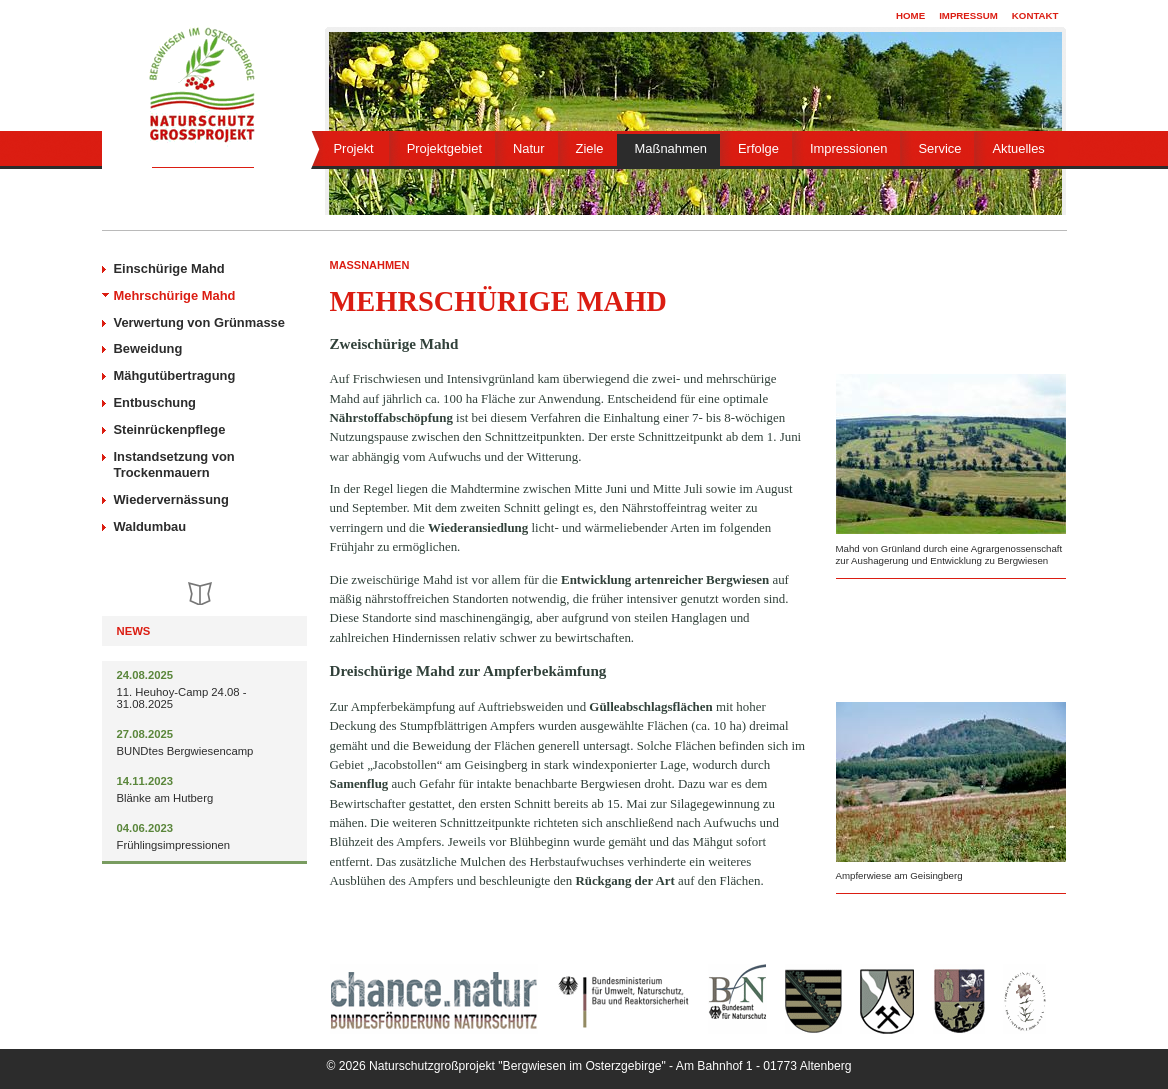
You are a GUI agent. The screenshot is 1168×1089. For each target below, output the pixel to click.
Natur (529, 148)
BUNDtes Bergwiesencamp (185, 751)
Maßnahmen (671, 148)
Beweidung (148, 348)
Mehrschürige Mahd (175, 295)
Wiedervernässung (171, 499)
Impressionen (848, 148)
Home (910, 15)
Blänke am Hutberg (165, 798)
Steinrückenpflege (170, 429)
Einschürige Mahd (169, 268)
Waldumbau (150, 526)
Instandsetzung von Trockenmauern (174, 465)
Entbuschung (155, 402)
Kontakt (1035, 15)
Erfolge (758, 148)
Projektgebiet (444, 148)
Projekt (354, 148)
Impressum (968, 15)
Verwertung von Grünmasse (199, 322)
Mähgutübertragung (175, 375)
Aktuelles (1018, 148)
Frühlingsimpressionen (174, 845)
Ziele (590, 148)
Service (939, 148)
